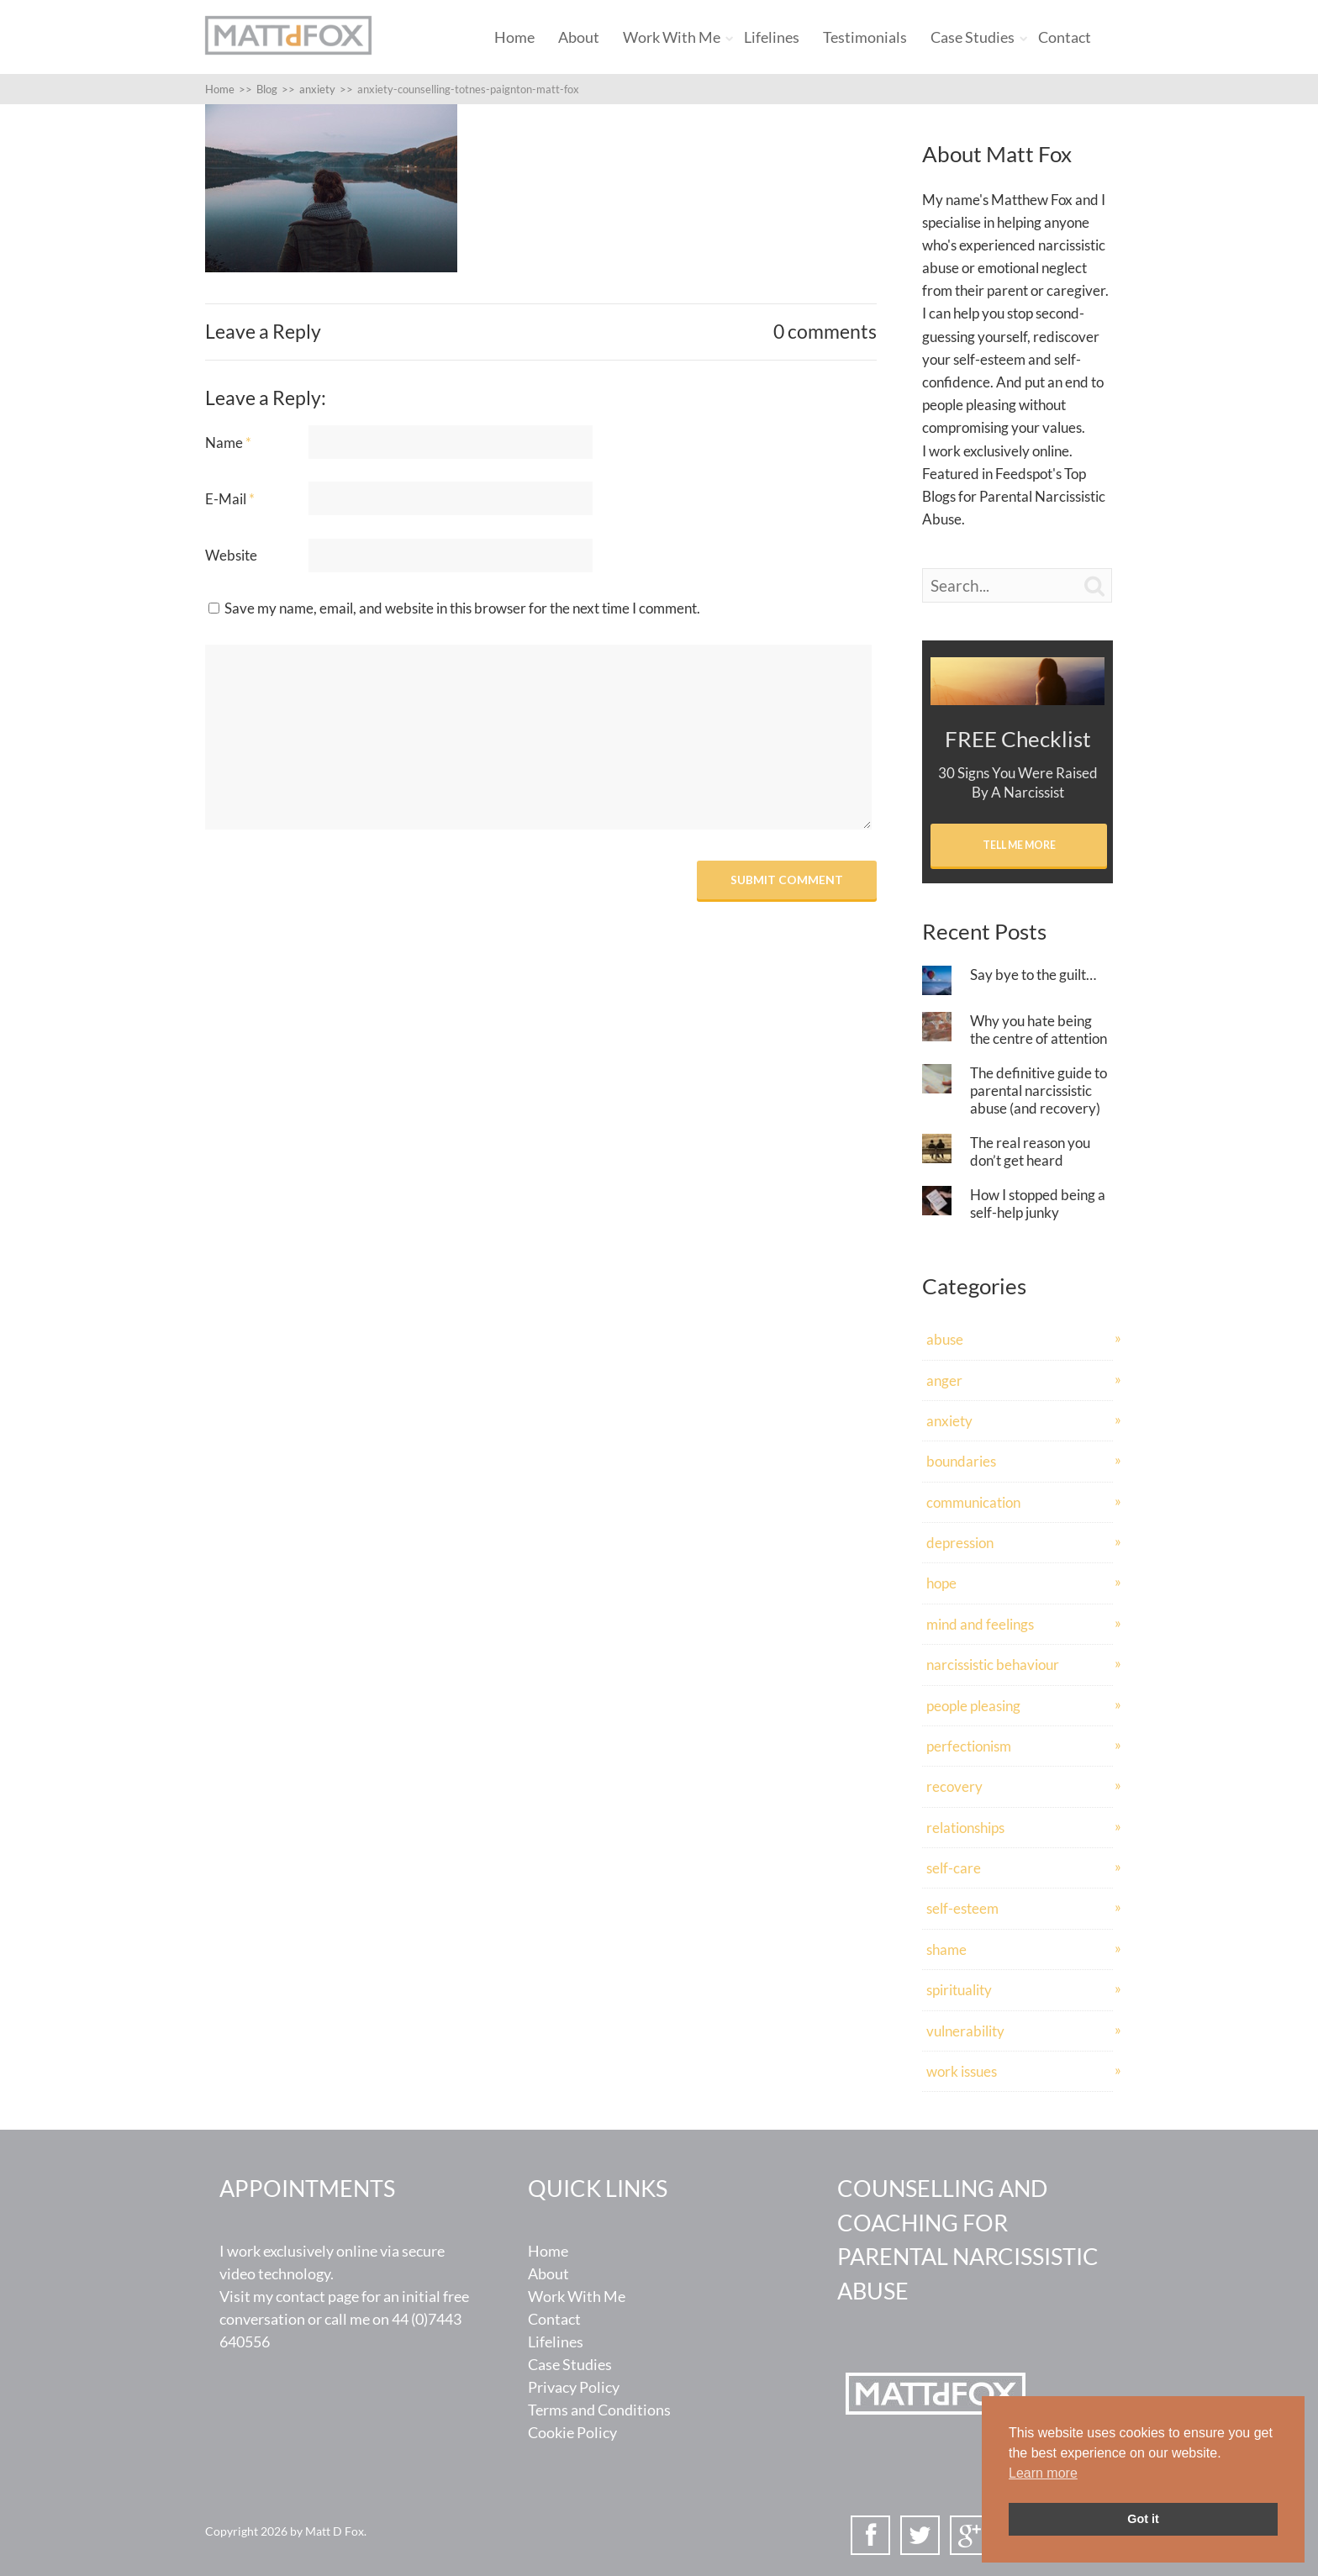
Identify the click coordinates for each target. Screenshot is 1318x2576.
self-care (953, 1868)
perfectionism (968, 1746)
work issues (961, 2071)
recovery (954, 1786)
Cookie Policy (572, 2432)
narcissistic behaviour (992, 1664)
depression (960, 1542)
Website (231, 555)
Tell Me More (1019, 845)
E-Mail (230, 499)
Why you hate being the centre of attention (1038, 1029)
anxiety (949, 1421)
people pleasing (973, 1706)
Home (514, 37)
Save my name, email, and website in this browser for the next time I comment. (462, 608)
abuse (944, 1339)
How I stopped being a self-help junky (1037, 1203)
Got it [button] (1143, 2519)
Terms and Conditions (599, 2409)
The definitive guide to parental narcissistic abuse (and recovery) (1038, 1090)
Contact (1064, 37)
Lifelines (771, 37)
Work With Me (671, 37)
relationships (965, 1827)
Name (228, 442)
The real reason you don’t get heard (1030, 1151)
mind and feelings (980, 1624)
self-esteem (962, 1908)
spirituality (959, 1990)
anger (944, 1380)
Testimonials (865, 37)
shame (946, 1949)
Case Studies (973, 37)
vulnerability (965, 2031)
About (578, 37)
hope (941, 1583)
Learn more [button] (1043, 2473)
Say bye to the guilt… (1033, 974)
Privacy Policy (573, 2387)
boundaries (961, 1461)
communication (973, 1502)
